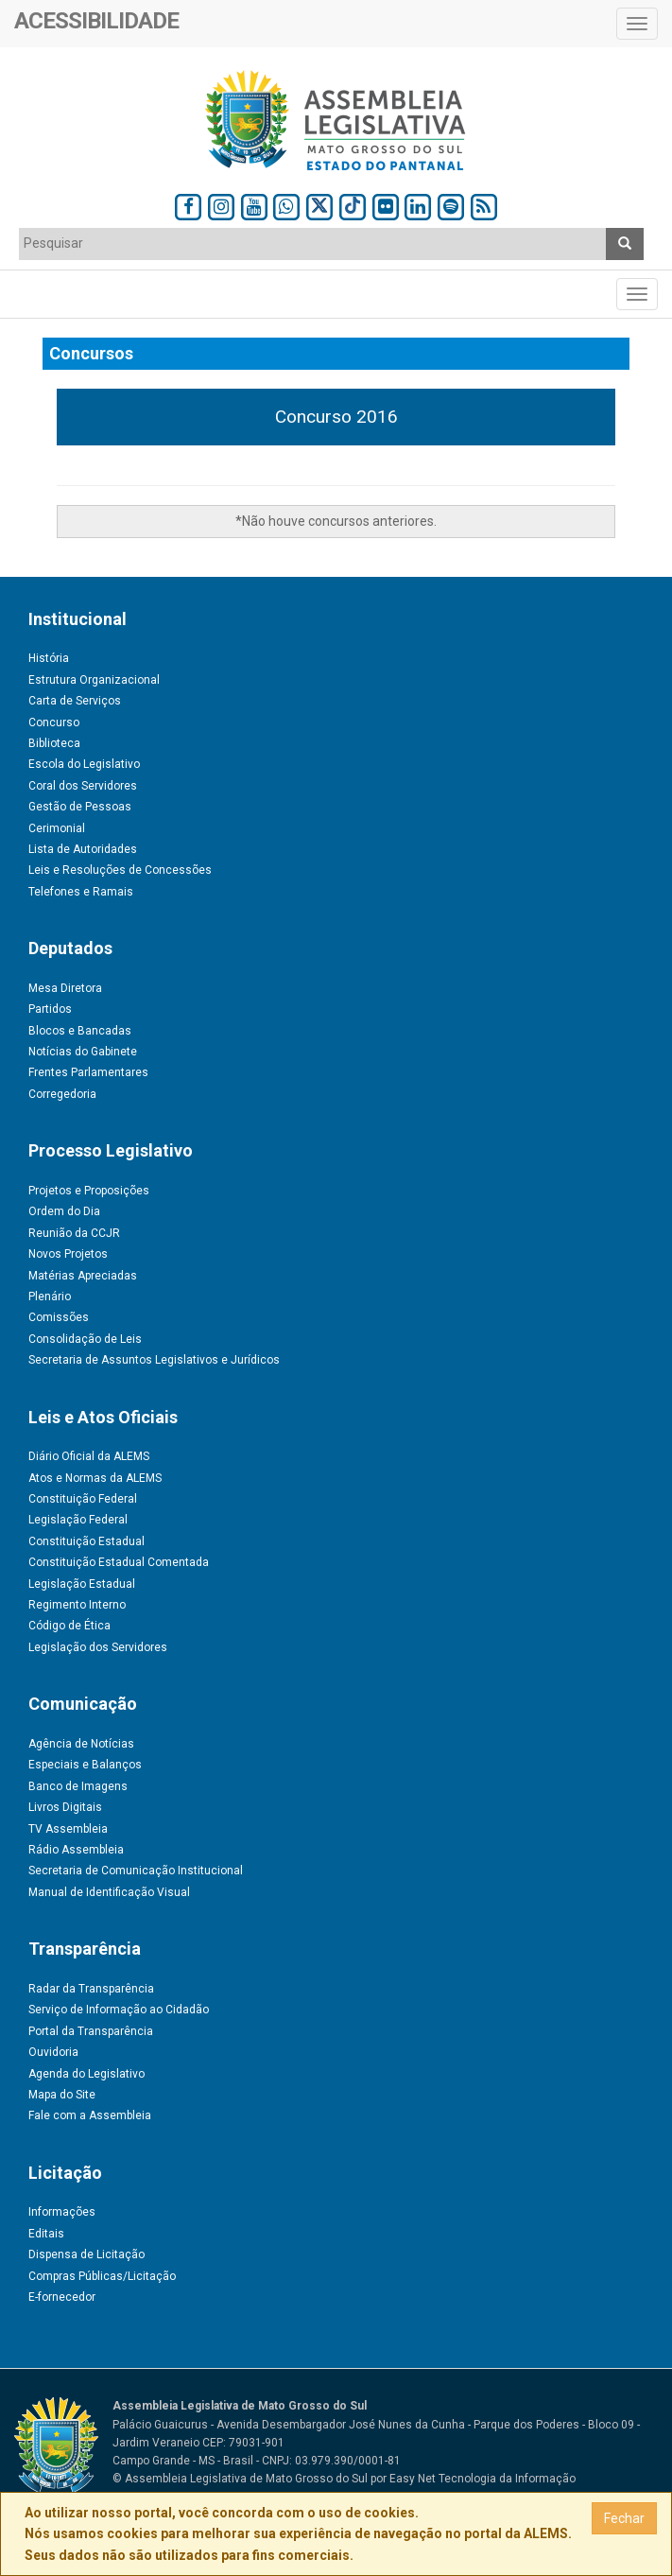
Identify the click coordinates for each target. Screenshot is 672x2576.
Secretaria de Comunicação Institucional (135, 1870)
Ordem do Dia (64, 1211)
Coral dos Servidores (82, 785)
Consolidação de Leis (85, 1339)
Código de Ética (69, 1625)
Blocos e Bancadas (79, 1030)
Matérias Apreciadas (82, 1275)
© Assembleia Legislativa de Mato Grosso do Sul (240, 2478)
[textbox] (313, 243)
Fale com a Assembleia (89, 2115)
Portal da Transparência (90, 2031)
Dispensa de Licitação (86, 2254)
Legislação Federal (78, 1519)
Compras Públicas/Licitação (102, 2276)
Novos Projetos (68, 1254)
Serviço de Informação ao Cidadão (118, 2009)
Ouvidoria (53, 2052)
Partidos (50, 1009)
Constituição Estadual (86, 1541)
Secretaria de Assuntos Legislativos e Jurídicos (154, 1359)
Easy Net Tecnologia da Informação (482, 2478)
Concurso (53, 722)
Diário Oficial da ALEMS (88, 1456)
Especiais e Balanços (85, 1764)
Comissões (58, 1317)
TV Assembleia (68, 1829)
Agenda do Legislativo (86, 2073)
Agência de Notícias (81, 1743)
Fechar (624, 2518)
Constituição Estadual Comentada (118, 1562)
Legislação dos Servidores (97, 1647)
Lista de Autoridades (82, 849)
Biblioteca (54, 743)
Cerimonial (56, 828)
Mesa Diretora (65, 988)
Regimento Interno (77, 1604)
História (48, 658)
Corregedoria (62, 1094)
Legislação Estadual (81, 1584)
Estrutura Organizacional (94, 680)
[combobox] (313, 244)
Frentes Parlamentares (88, 1072)
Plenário (49, 1296)
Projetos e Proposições (88, 1190)
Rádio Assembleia (76, 1849)
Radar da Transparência (91, 1988)
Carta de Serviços (74, 700)
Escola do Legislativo (84, 764)
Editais (46, 2233)
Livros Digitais (65, 1807)
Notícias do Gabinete (82, 1051)
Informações (61, 2212)
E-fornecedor (61, 2297)
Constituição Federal (82, 1499)
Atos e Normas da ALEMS (95, 1478)
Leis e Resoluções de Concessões (120, 870)
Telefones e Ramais (80, 891)
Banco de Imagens (78, 1786)
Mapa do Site (61, 2094)
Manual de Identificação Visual (109, 1892)
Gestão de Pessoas (79, 806)
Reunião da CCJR (74, 1233)
